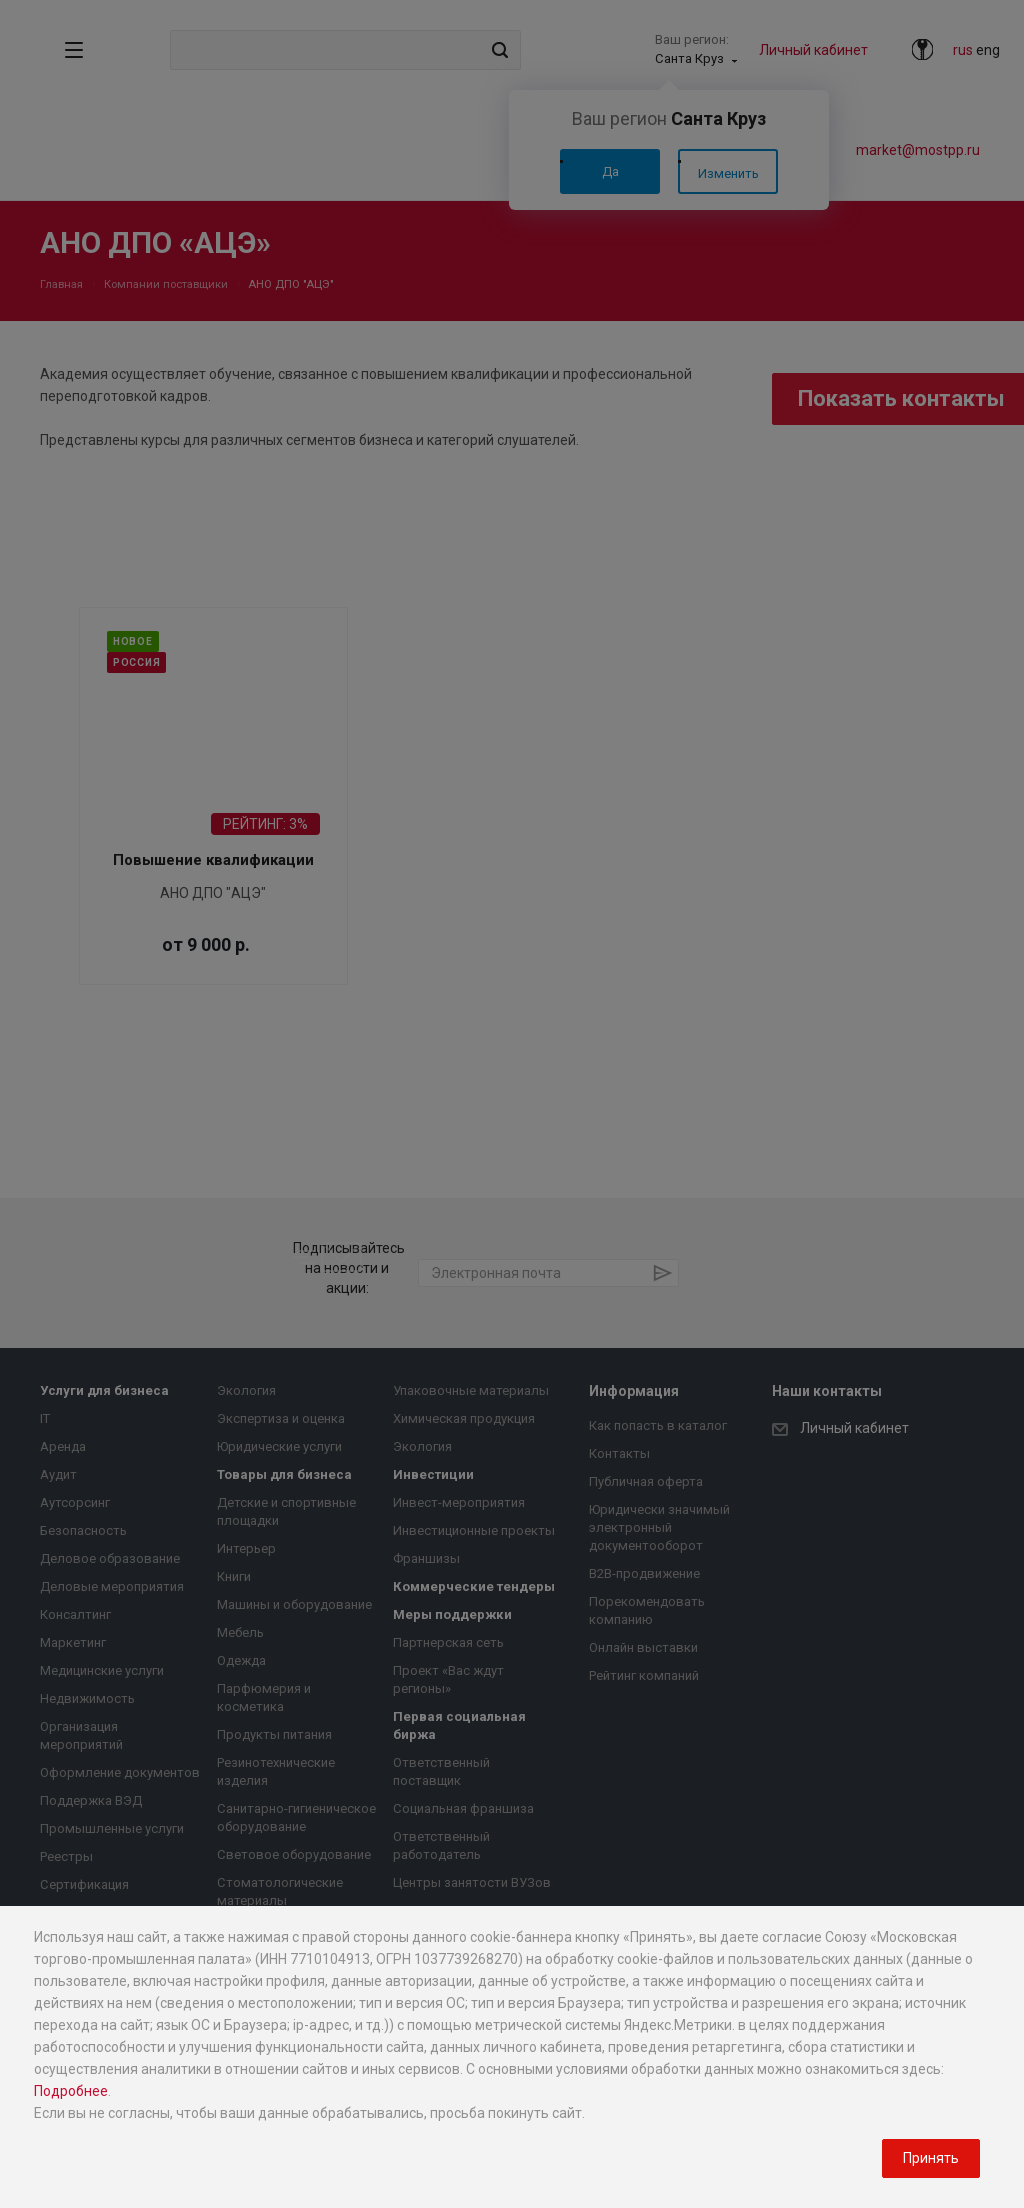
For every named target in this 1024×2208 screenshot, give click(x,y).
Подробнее (71, 2091)
